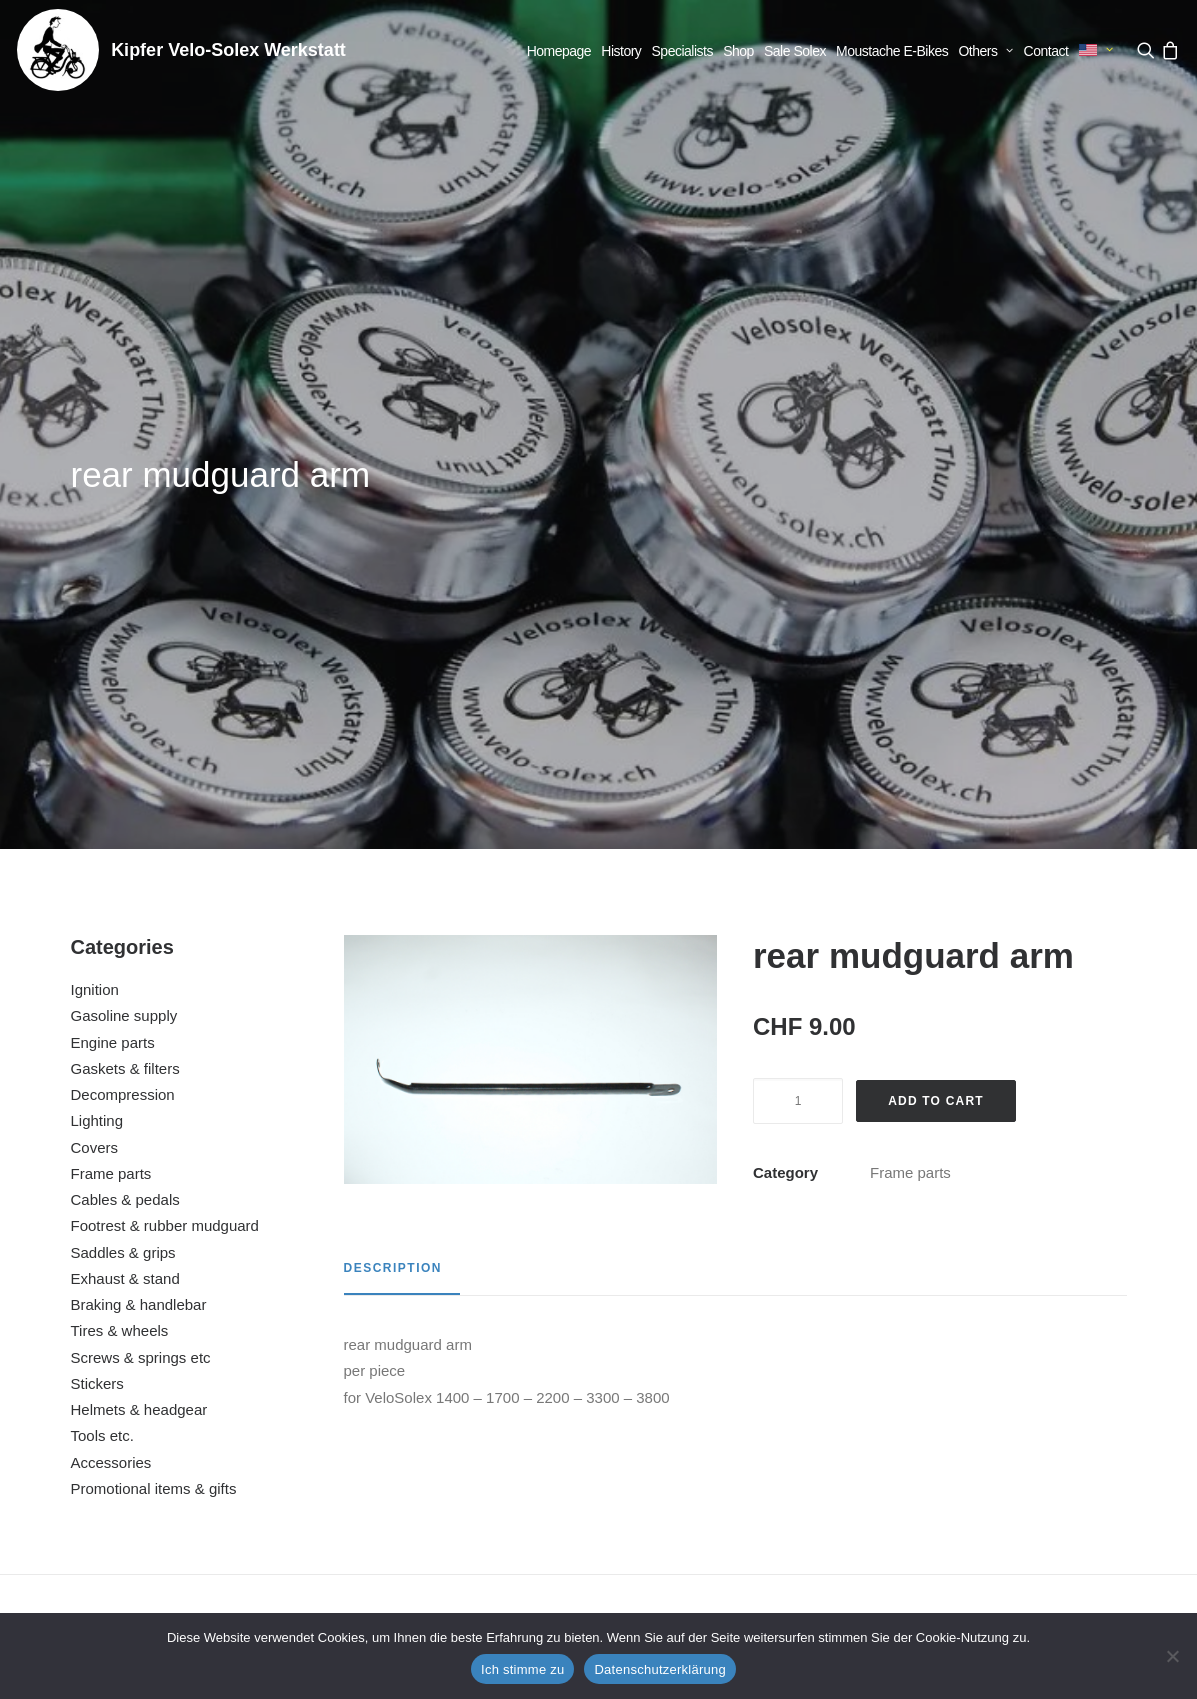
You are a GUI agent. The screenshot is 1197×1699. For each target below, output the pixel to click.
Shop (738, 51)
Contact (1046, 51)
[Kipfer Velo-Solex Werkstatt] (58, 50)
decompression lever (1028, 1418)
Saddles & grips (123, 763)
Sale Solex (795, 51)
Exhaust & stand (125, 789)
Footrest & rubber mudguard (165, 736)
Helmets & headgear (139, 920)
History (621, 51)
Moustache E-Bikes (892, 51)
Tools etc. (102, 946)
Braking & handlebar (139, 815)
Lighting (97, 631)
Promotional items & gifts (154, 999)
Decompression (123, 605)
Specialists (682, 51)
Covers (95, 658)
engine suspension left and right (454, 1418)
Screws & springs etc (141, 868)
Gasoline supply (124, 526)
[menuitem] (559, 51)
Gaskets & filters (125, 579)
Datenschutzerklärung (659, 1669)
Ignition (95, 500)
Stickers (97, 894)
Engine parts (113, 553)
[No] (1172, 1656)
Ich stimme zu (522, 1669)
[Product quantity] (798, 612)
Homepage (559, 51)
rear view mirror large (168, 1418)
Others (985, 51)
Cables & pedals (125, 710)
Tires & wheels (120, 841)
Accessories (111, 973)
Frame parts (111, 684)
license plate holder (741, 1418)
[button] (1147, 50)
